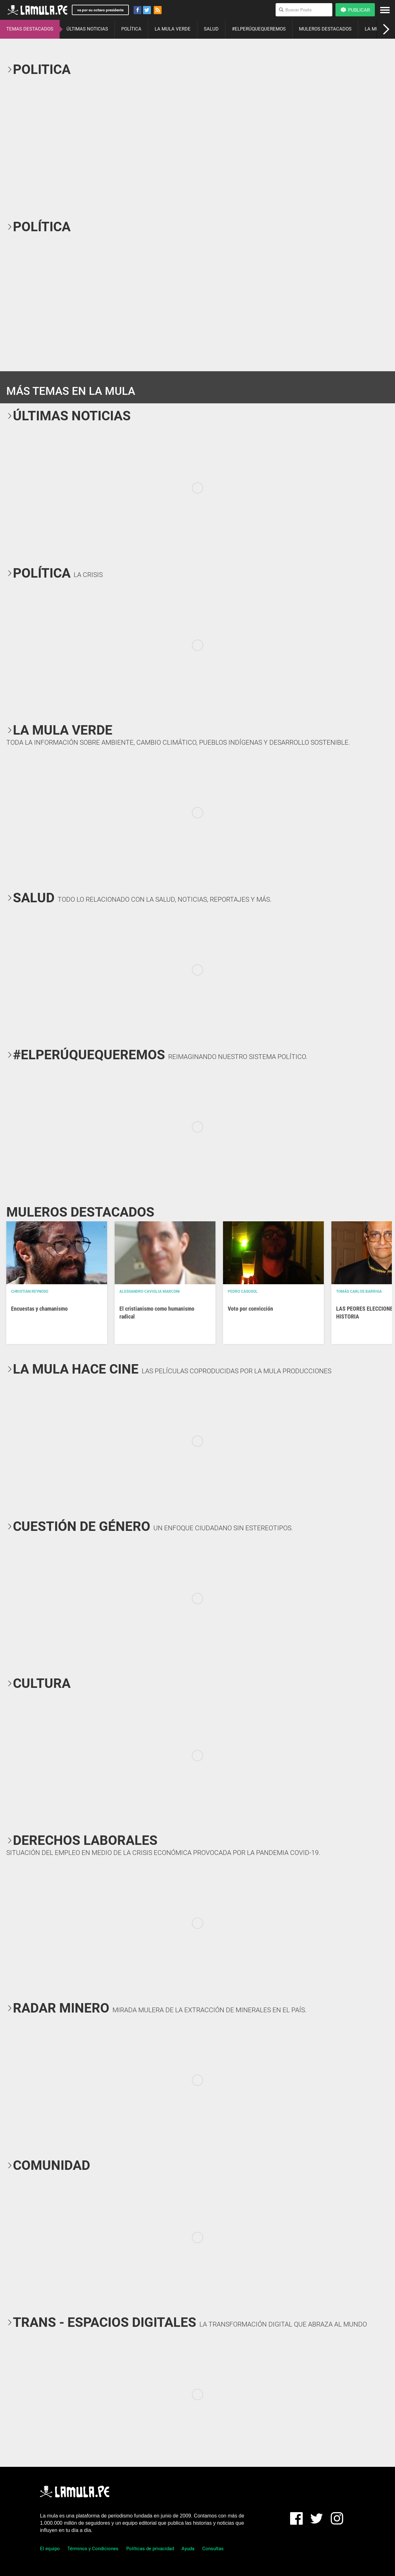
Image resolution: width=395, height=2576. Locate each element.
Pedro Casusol (243, 1291)
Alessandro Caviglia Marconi (149, 1291)
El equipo (50, 2548)
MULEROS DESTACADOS (325, 29)
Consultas (213, 2548)
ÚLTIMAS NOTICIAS (87, 29)
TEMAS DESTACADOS (29, 29)
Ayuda (187, 2548)
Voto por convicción (250, 1308)
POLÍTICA (131, 29)
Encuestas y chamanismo (39, 1308)
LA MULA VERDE (173, 29)
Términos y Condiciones (92, 2548)
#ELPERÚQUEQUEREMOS (259, 29)
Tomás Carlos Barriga (359, 1291)
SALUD (211, 29)
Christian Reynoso (29, 1291)
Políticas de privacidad (150, 2548)
